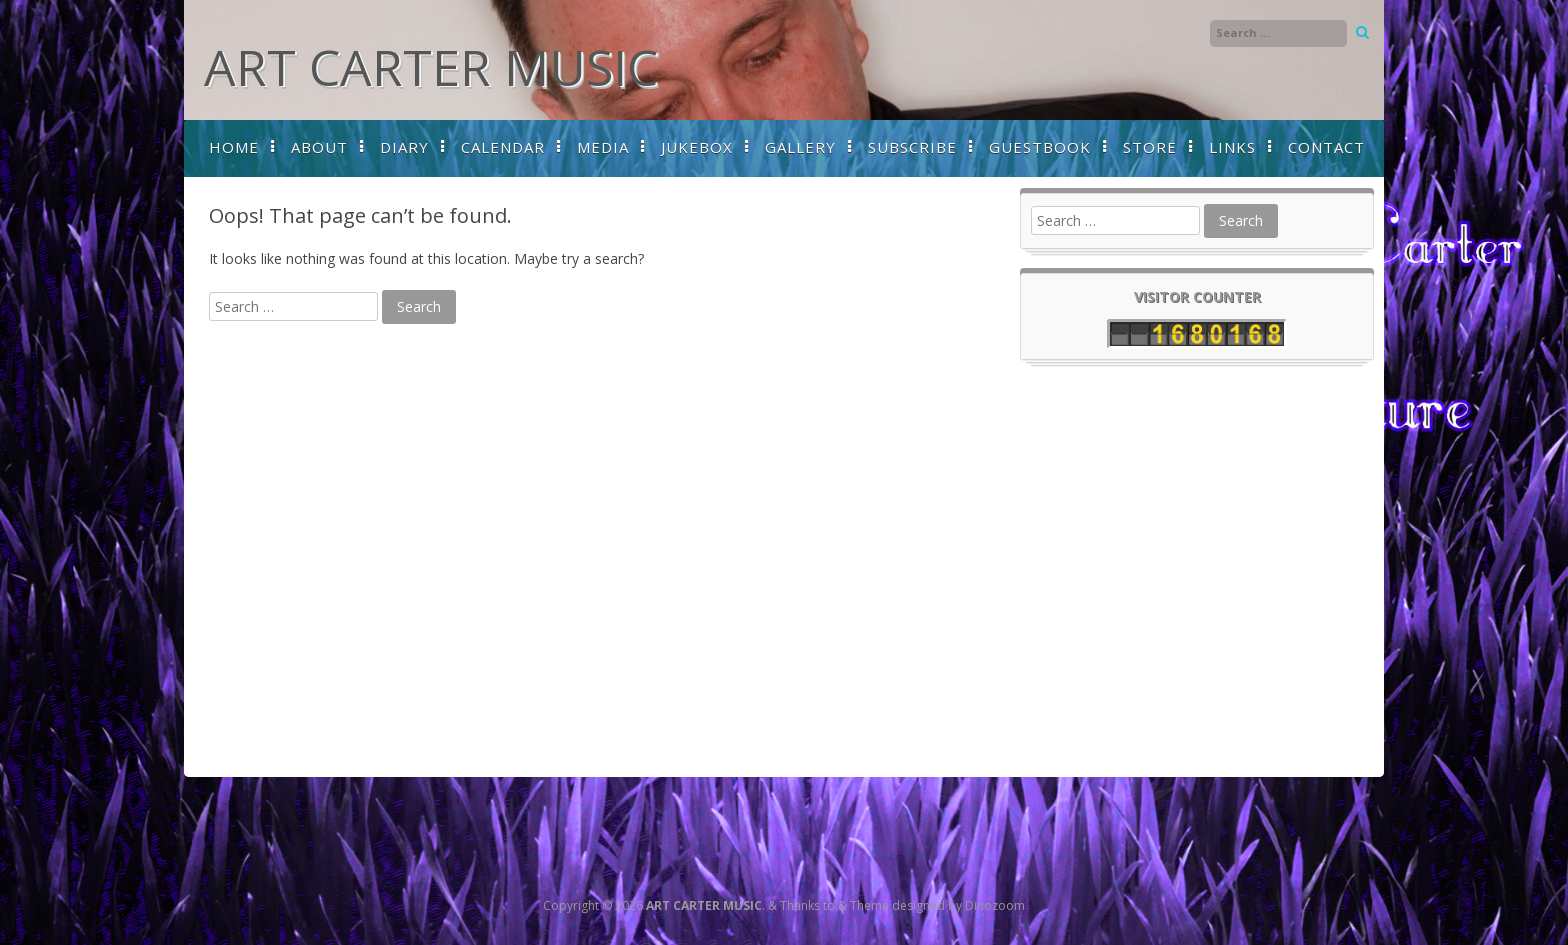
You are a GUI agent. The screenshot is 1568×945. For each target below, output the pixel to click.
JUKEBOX (697, 147)
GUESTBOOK (1040, 147)
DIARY (404, 147)
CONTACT (1326, 147)
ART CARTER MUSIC (431, 67)
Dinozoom (995, 905)
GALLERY (800, 147)
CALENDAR (503, 147)
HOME (234, 147)
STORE (1150, 147)
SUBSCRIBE (912, 147)
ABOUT (319, 147)
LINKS (1232, 147)
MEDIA (603, 147)
